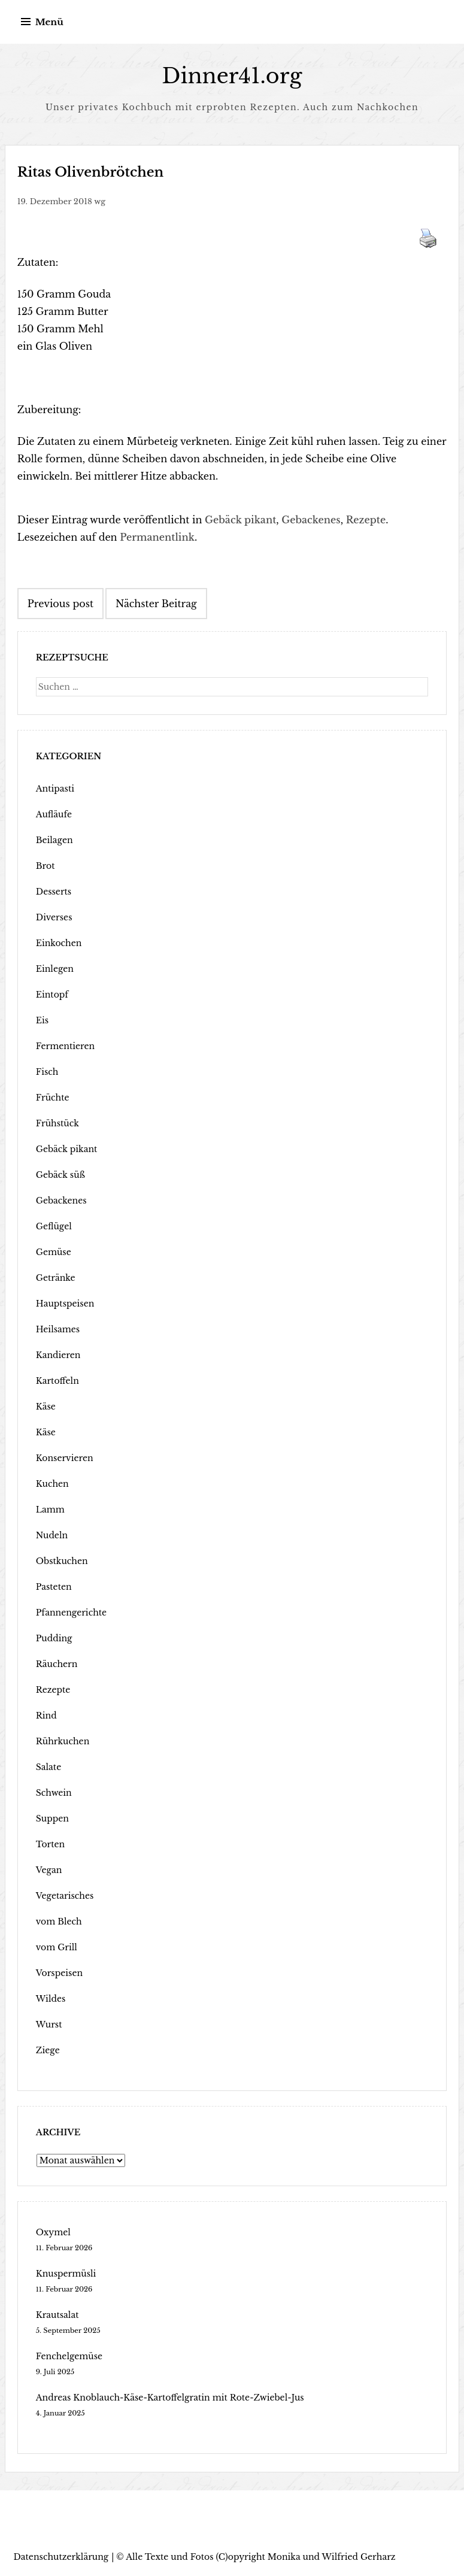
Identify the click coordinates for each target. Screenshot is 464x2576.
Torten (50, 1844)
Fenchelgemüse (69, 2356)
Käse (46, 1406)
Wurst (49, 2024)
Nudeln (52, 1535)
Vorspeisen (59, 1973)
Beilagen (54, 840)
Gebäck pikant (240, 520)
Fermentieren (65, 1046)
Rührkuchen (63, 1741)
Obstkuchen (62, 1561)
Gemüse (53, 1252)
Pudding (54, 1638)
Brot (45, 865)
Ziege (48, 2050)
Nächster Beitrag (156, 604)
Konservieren (64, 1458)
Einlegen (55, 968)
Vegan (49, 1870)
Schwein (54, 1792)
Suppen (52, 1818)
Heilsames (58, 1329)
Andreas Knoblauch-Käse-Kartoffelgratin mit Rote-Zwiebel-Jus (170, 2397)
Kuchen (52, 1483)
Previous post (60, 604)
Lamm (50, 1509)
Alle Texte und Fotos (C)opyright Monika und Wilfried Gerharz (260, 2556)
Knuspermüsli (66, 2273)
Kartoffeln (57, 1380)
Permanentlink (157, 537)
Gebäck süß (60, 1174)
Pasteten (54, 1586)
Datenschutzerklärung (61, 2556)
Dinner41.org (232, 76)
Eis (42, 1020)
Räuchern (57, 1664)
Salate (48, 1767)
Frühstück (57, 1123)
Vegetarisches (65, 1895)
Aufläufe (54, 814)
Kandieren (58, 1355)
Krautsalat (57, 2315)
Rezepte (366, 520)
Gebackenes (310, 520)
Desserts (53, 891)
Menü (49, 22)
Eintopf (52, 994)
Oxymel (53, 2232)
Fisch (47, 1071)
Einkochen (59, 943)
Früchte (52, 1097)
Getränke (55, 1277)
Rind (46, 1715)
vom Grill (56, 1947)
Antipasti (55, 788)
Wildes (51, 1998)
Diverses (54, 917)
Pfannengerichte (71, 1612)
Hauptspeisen (65, 1303)
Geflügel (54, 1226)
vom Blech (59, 1921)
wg (99, 201)
